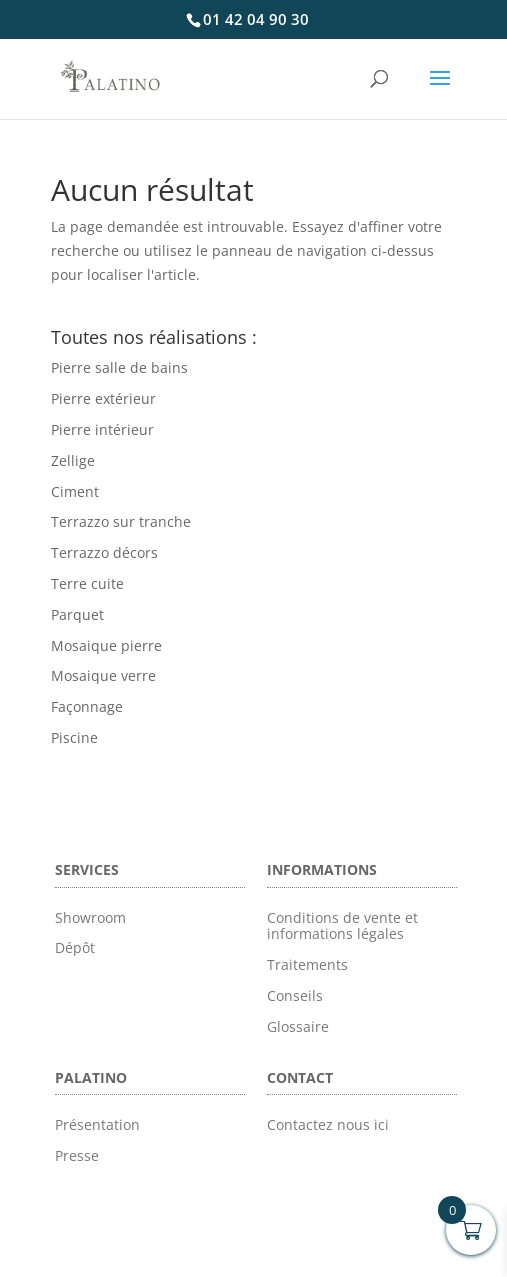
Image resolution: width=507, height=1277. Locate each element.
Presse (77, 1155)
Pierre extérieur (103, 398)
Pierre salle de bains (119, 367)
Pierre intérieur (102, 429)
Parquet (77, 614)
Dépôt (75, 947)
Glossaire (298, 1026)
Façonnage (87, 706)
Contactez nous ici (328, 1124)
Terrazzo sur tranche (121, 521)
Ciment (75, 491)
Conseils (295, 995)
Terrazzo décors (104, 552)
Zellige (73, 460)
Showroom (90, 917)
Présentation (97, 1124)
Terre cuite (87, 583)
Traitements (307, 964)
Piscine (74, 737)
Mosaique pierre (106, 645)
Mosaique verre (103, 675)
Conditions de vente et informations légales (342, 926)
